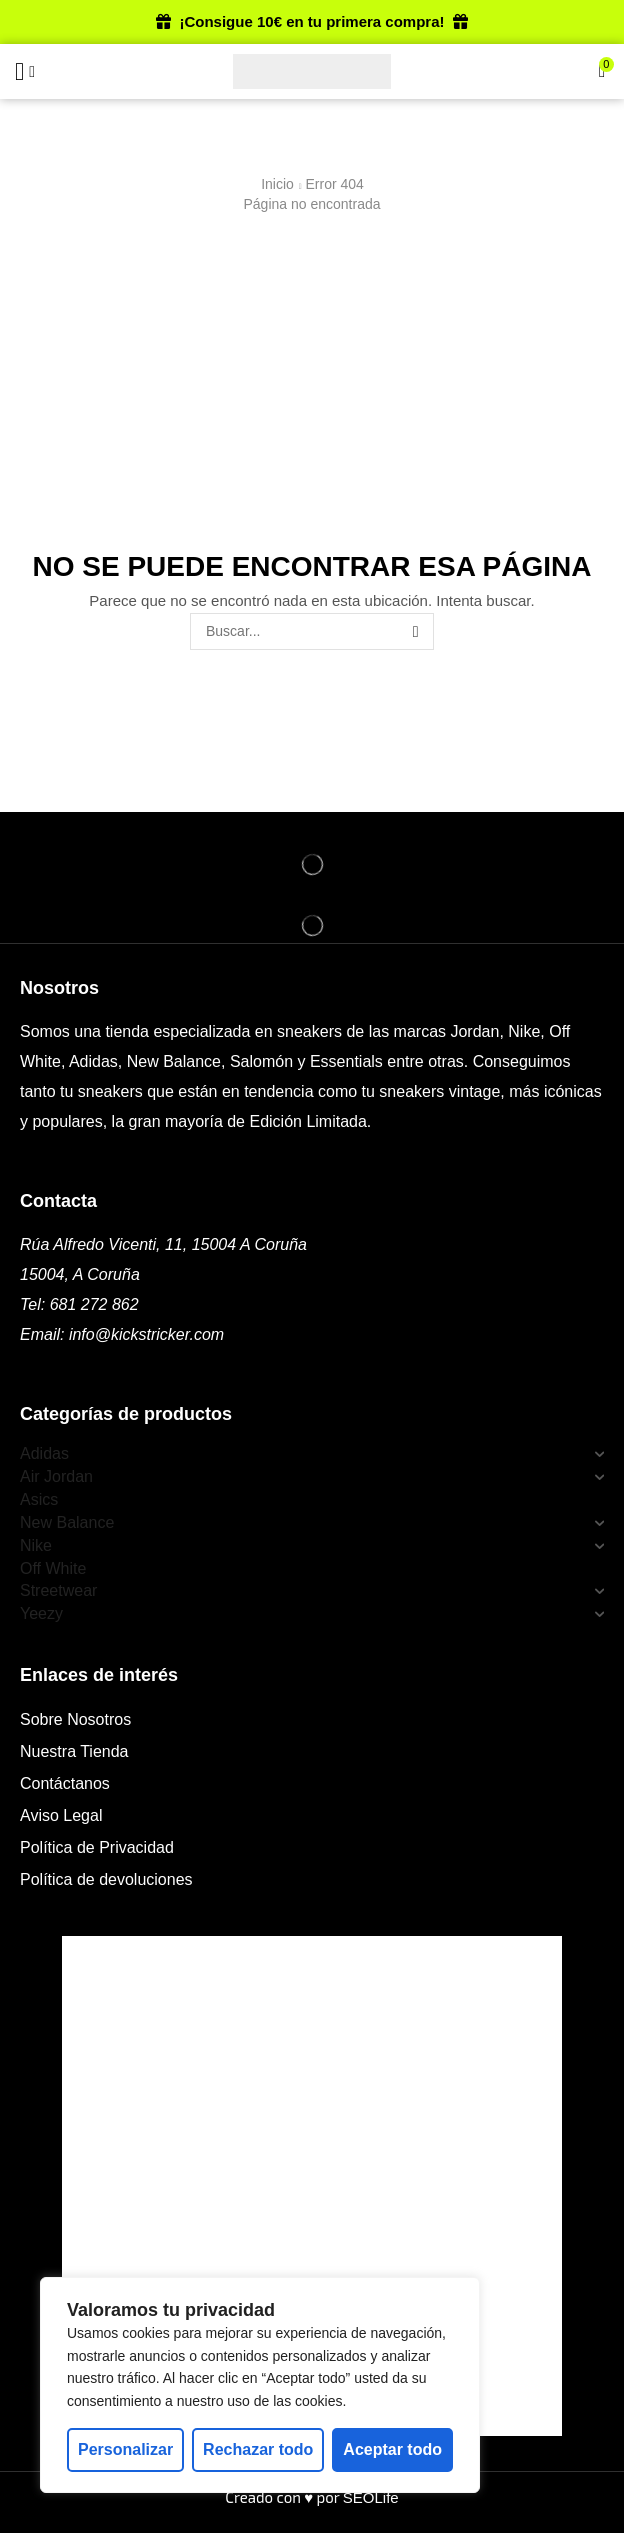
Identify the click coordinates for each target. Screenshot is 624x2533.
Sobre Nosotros (75, 1719)
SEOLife (371, 2497)
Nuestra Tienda (74, 1751)
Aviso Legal (61, 1815)
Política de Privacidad (97, 1847)
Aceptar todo (392, 2449)
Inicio (277, 184)
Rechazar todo (258, 2449)
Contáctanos (65, 1783)
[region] (260, 2385)
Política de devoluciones (106, 1879)
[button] (19, 71)
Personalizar (125, 2449)
